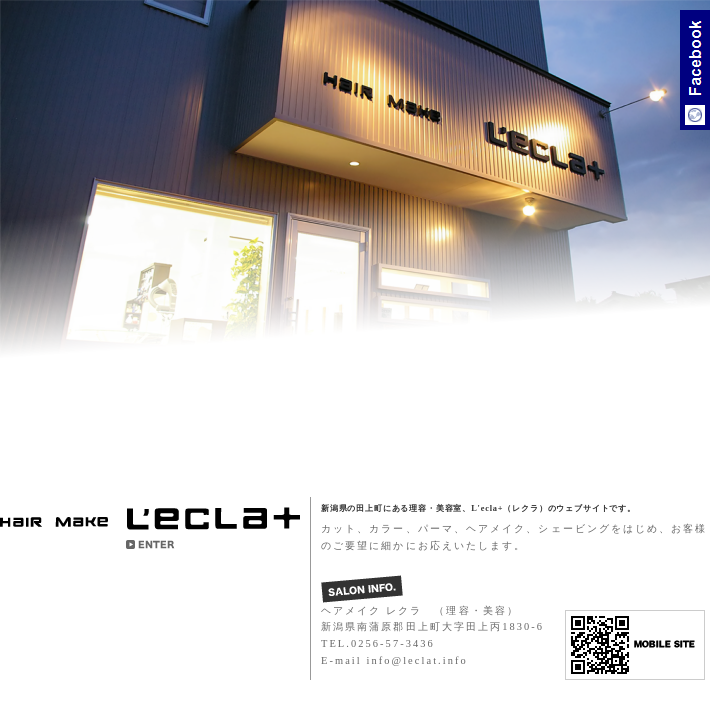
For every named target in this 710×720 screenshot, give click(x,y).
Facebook (695, 70)
